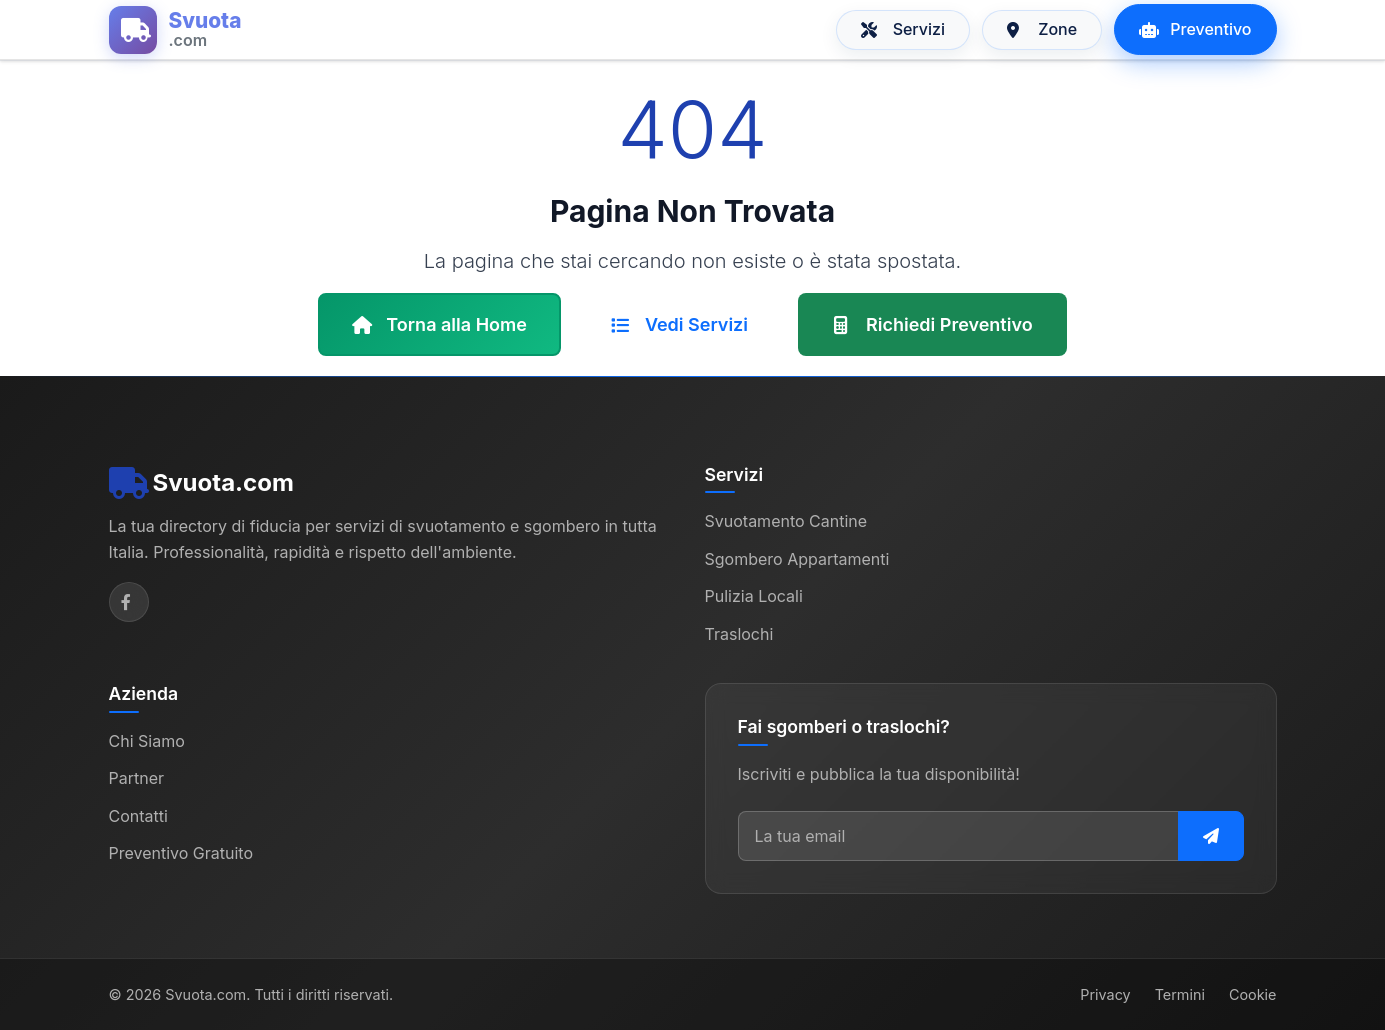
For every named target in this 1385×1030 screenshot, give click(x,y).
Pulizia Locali (754, 596)
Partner (137, 778)
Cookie (1253, 994)
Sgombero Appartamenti (797, 559)
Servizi (903, 29)
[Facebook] (129, 602)
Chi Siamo (147, 741)
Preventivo (1195, 29)
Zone (1042, 29)
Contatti (138, 816)
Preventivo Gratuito (181, 853)
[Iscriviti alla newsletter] (1211, 836)
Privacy (1105, 994)
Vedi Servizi (679, 324)
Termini (1180, 994)
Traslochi (739, 634)
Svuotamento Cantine (786, 521)
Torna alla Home (439, 324)
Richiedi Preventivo (932, 324)
